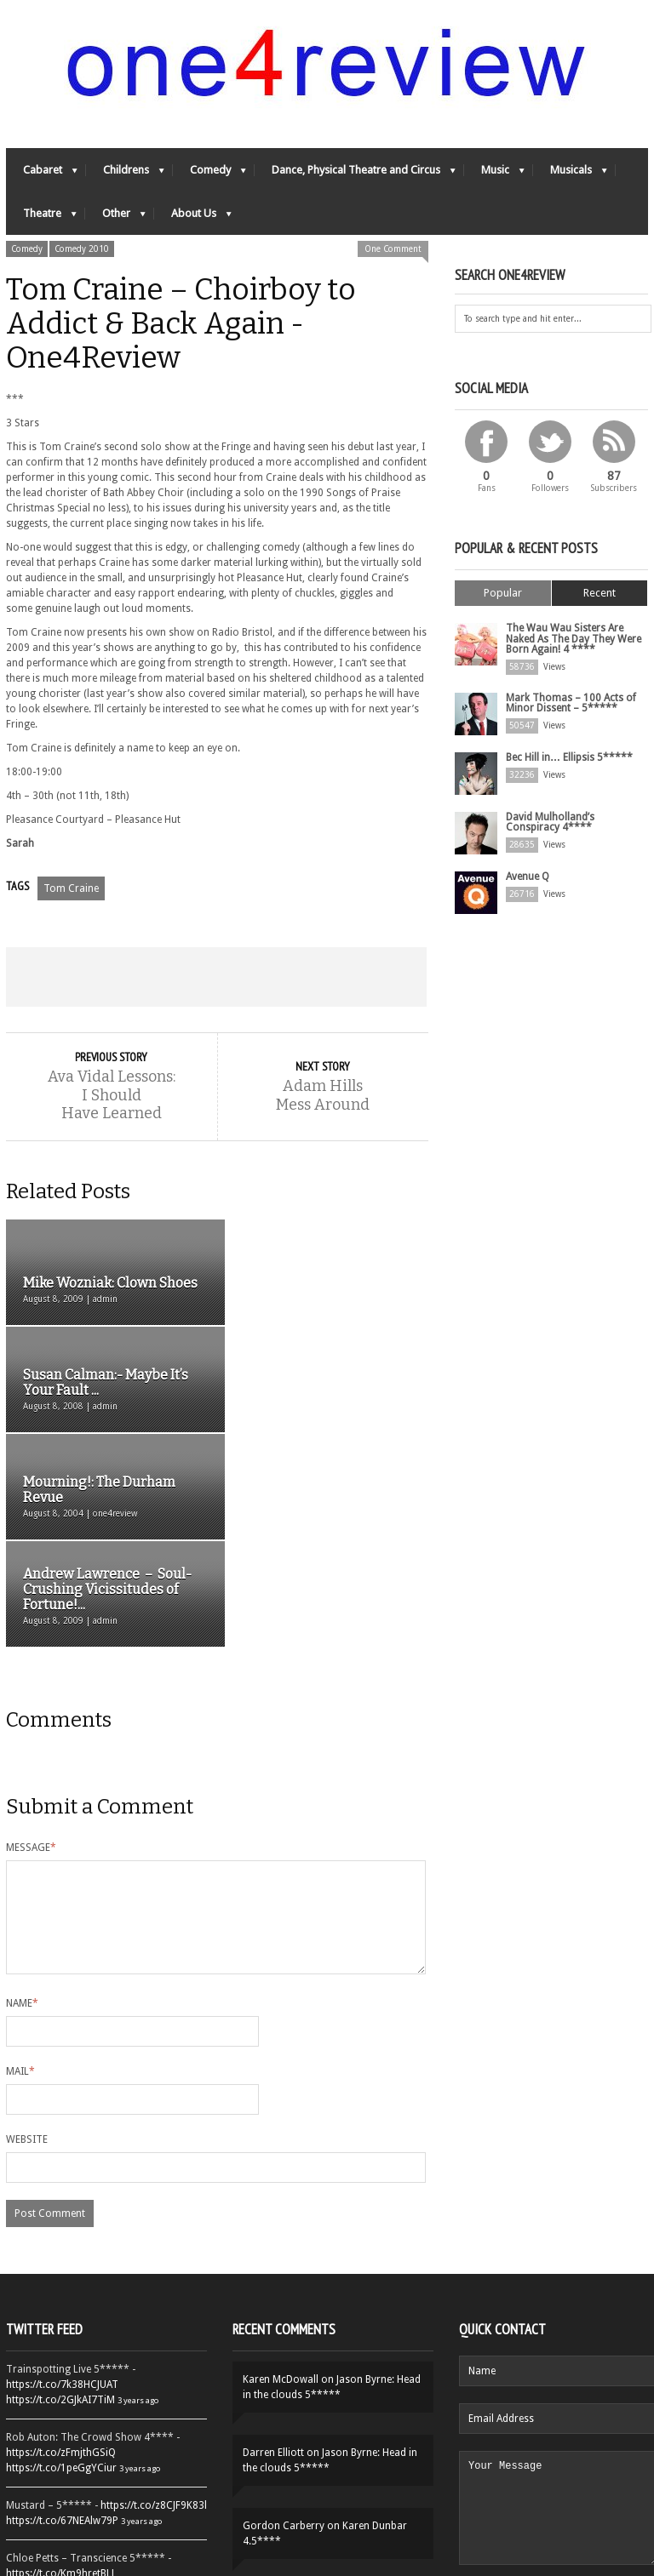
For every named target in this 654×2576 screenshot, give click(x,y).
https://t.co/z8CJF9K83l (153, 2313)
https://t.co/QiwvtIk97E (59, 2464)
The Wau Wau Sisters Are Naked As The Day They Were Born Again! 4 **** (573, 639)
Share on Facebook (48, 978)
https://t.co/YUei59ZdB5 (61, 2449)
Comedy (209, 175)
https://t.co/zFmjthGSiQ (61, 2260)
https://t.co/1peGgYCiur (61, 2276)
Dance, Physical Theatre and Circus (355, 175)
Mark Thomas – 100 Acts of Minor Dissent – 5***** (571, 703)
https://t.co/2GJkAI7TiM (60, 2207)
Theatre (41, 218)
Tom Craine (71, 889)
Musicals (570, 175)
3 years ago (138, 2208)
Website (27, 1947)
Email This (384, 978)
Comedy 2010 (81, 249)
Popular (503, 593)
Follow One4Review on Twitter (106, 2500)
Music (494, 175)
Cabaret (41, 175)
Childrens (125, 175)
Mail (20, 1879)
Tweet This (132, 978)
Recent (599, 593)
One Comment (393, 249)
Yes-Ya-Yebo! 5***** (336, 2407)
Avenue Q (527, 876)
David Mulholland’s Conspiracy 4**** (550, 822)
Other (115, 218)
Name (22, 1811)
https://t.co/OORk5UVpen (64, 2396)
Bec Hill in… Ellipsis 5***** (569, 757)
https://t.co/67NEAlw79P (62, 2328)
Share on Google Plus (216, 978)
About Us (193, 218)
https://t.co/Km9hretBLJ (60, 2381)
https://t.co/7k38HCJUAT (62, 2192)
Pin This (300, 978)
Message (31, 1635)
